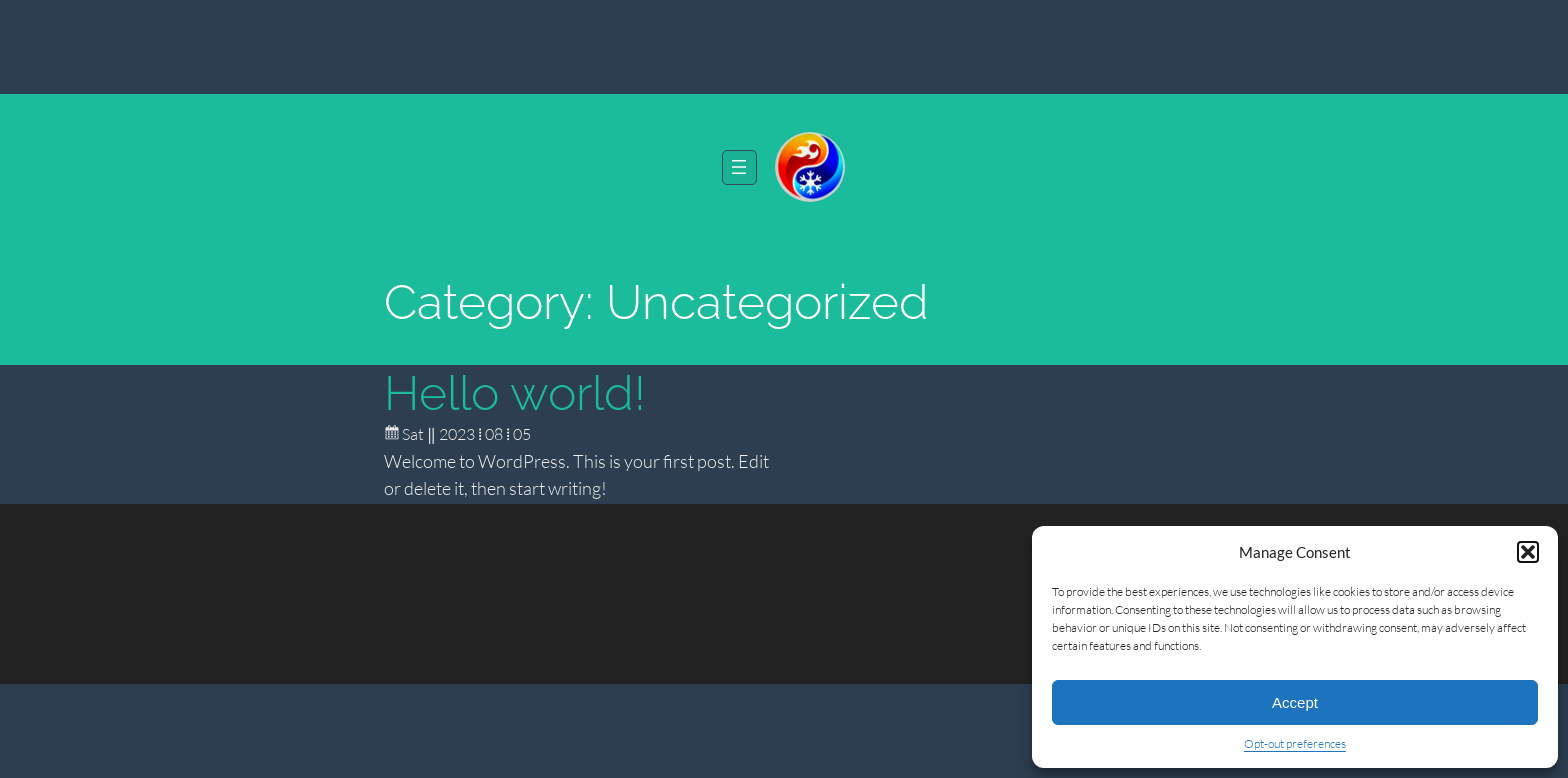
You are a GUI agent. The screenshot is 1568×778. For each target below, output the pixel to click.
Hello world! (515, 393)
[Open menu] (739, 167)
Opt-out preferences (1295, 743)
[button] (1528, 552)
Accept (1295, 702)
